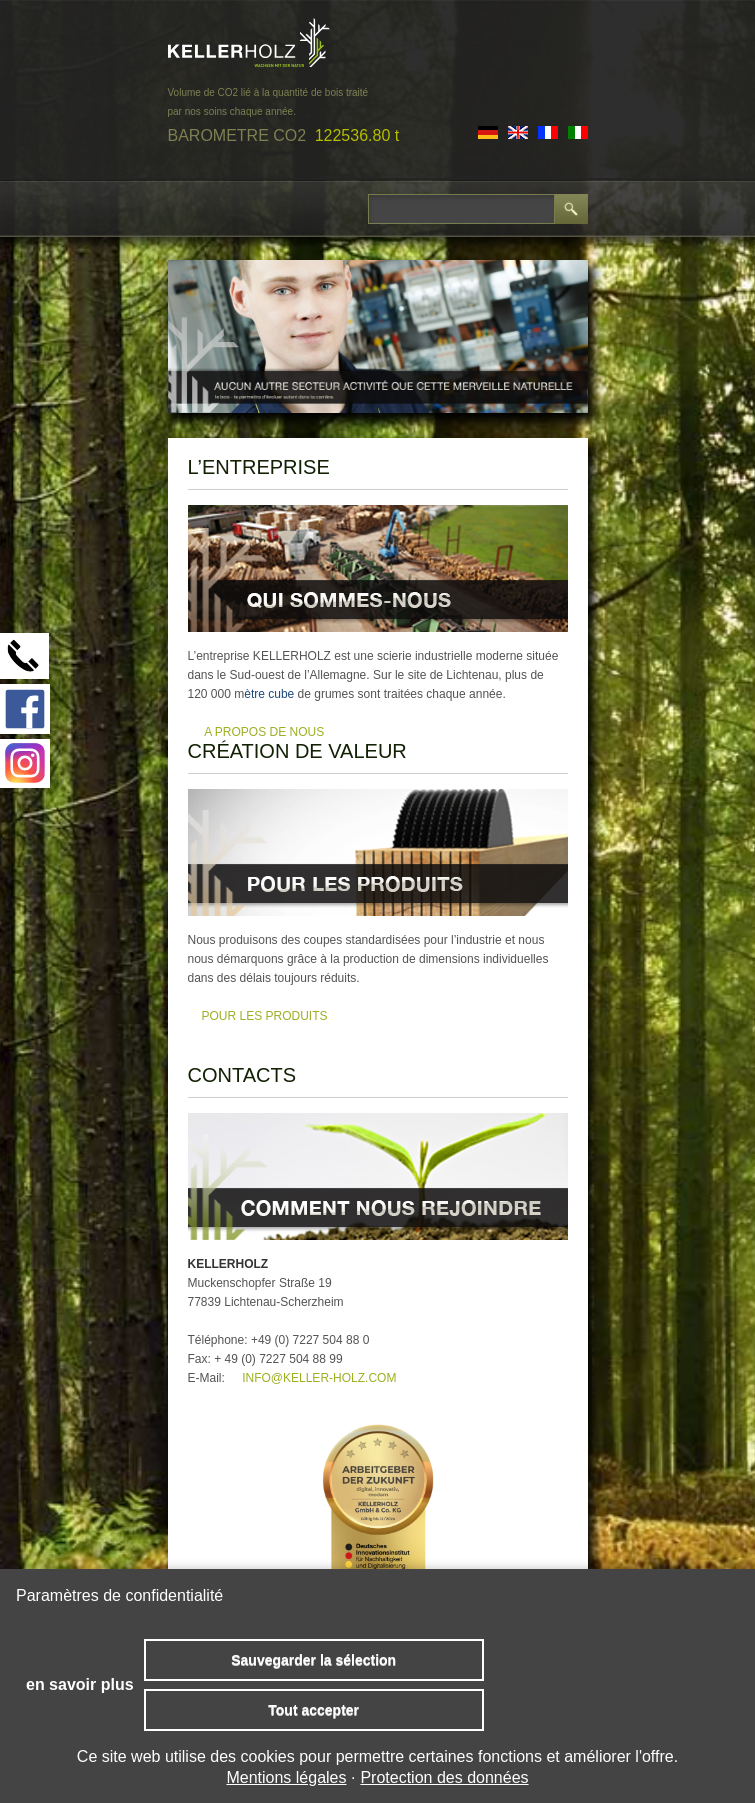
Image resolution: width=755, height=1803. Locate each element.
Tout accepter (313, 1710)
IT (578, 132)
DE (488, 132)
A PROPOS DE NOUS (263, 732)
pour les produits (265, 1016)
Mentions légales (286, 1777)
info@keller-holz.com (319, 1378)
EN (518, 132)
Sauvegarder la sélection (313, 1660)
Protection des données (444, 1777)
